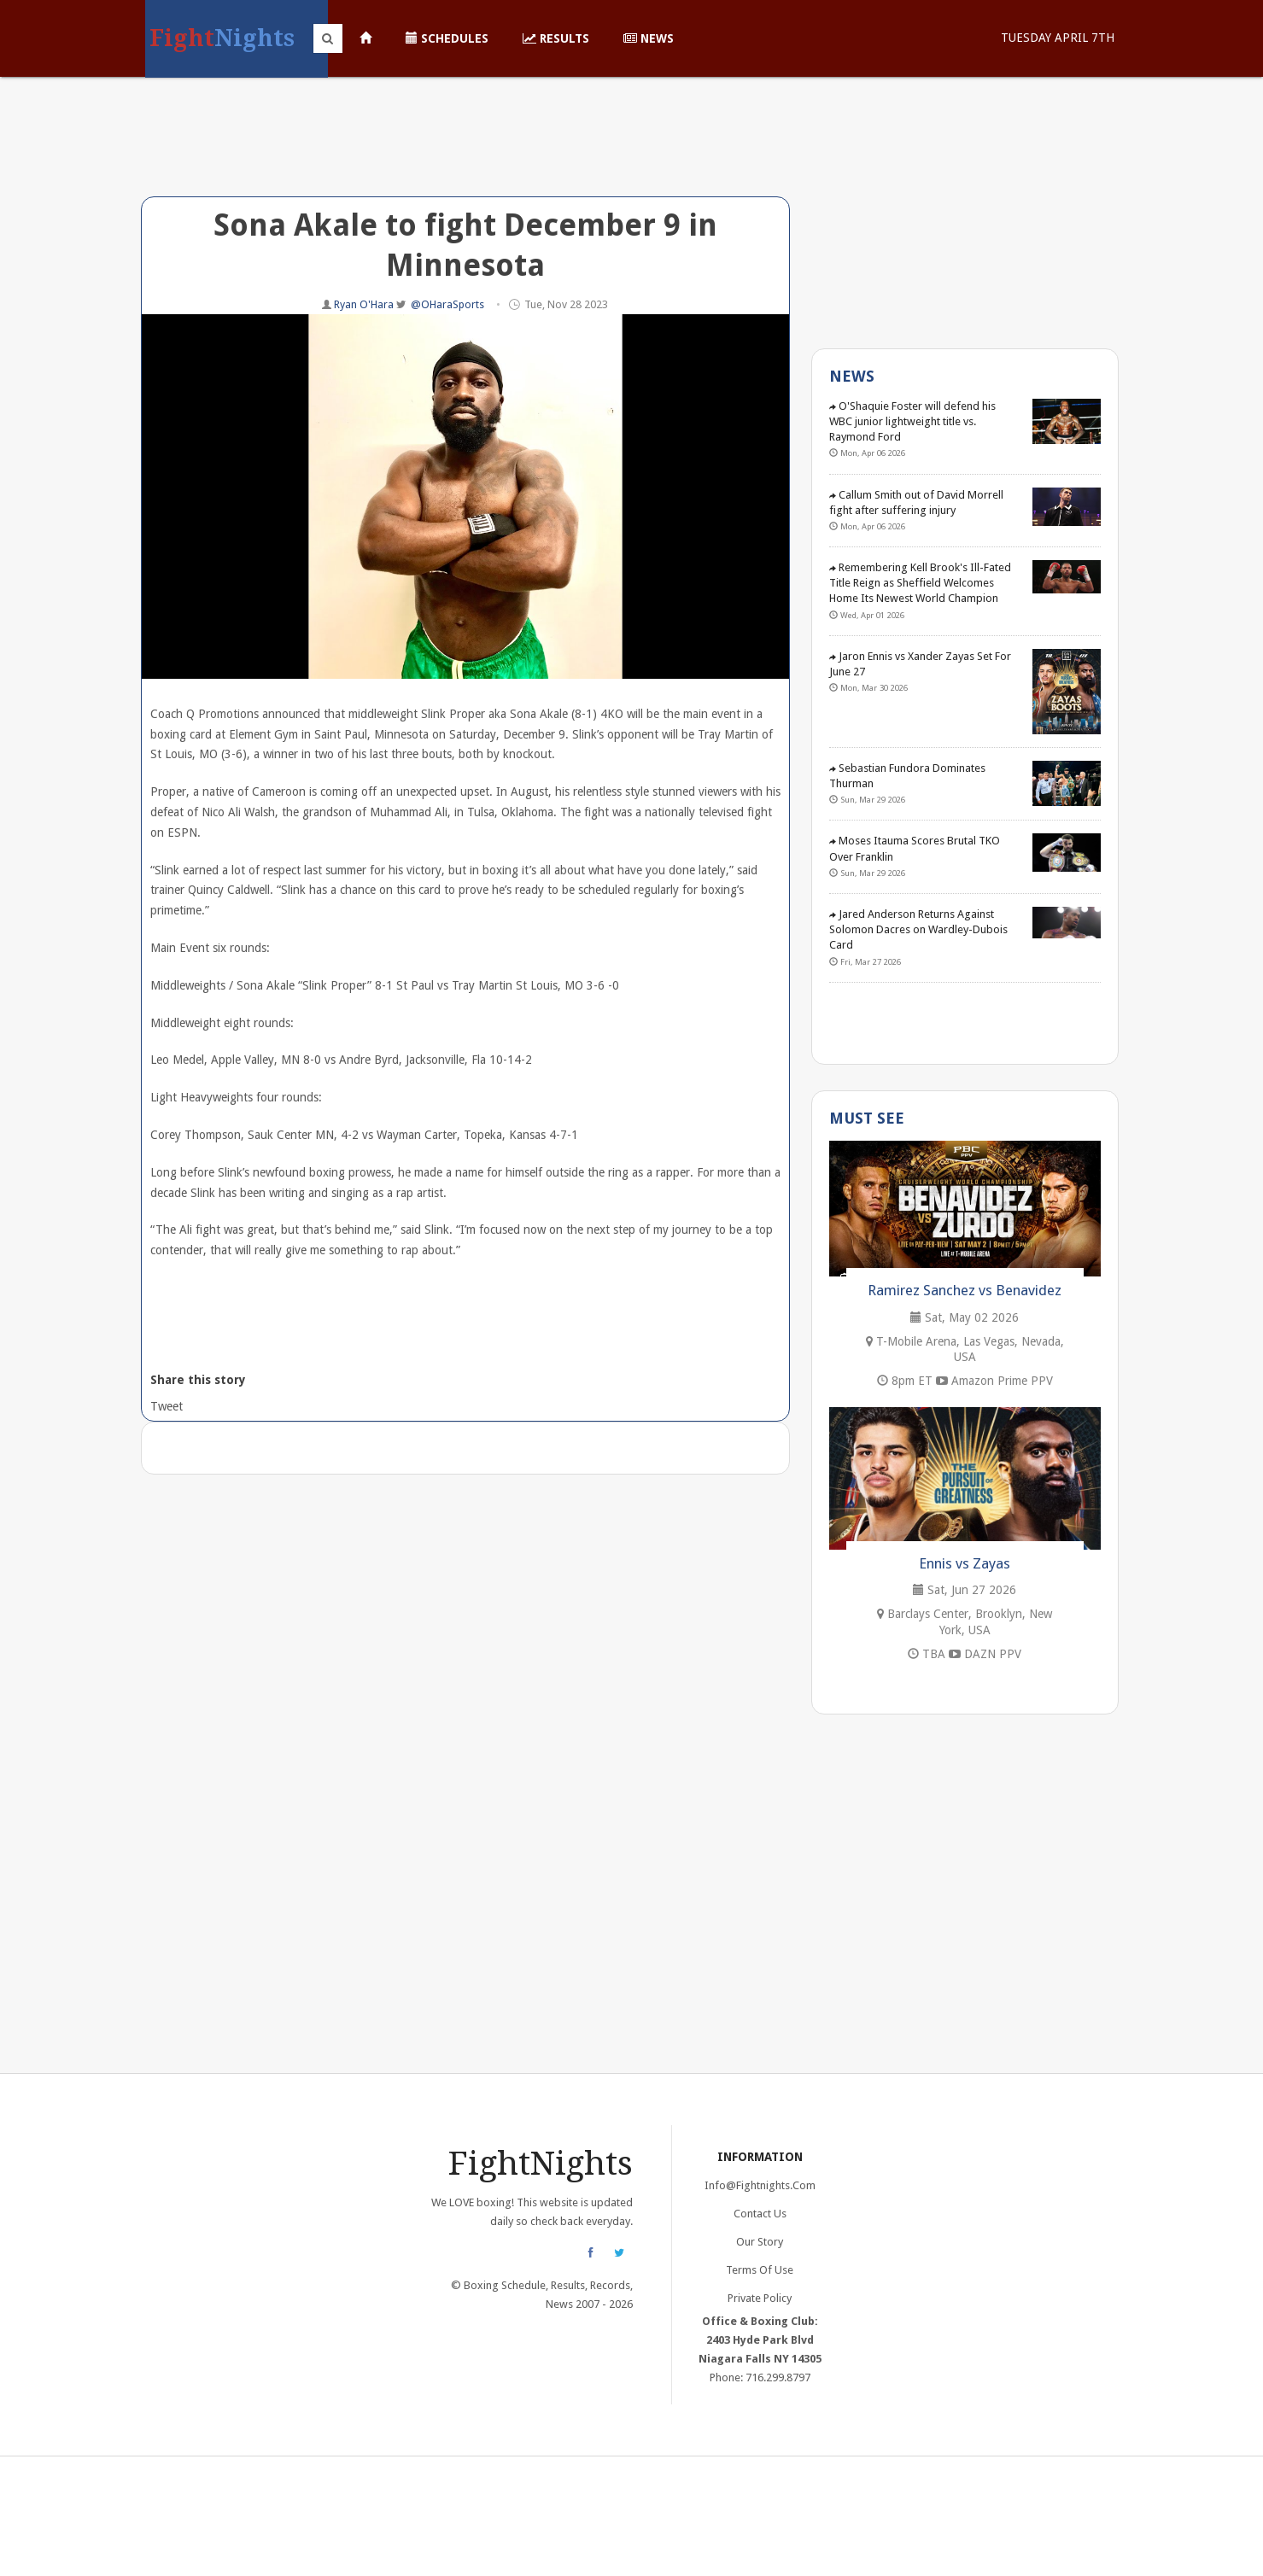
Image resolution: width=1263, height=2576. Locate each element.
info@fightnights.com (760, 2185)
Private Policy (760, 2298)
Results (556, 38)
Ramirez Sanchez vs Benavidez (964, 1290)
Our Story (759, 2241)
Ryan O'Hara (365, 304)
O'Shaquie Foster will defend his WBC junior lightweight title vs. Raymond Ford (912, 421)
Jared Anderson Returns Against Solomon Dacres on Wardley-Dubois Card (918, 929)
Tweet (165, 1406)
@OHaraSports (447, 304)
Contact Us (760, 2213)
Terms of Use (759, 2269)
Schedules (447, 38)
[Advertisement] (465, 149)
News (648, 38)
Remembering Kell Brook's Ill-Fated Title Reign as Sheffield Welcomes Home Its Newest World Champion (920, 583)
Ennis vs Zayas (964, 1563)
